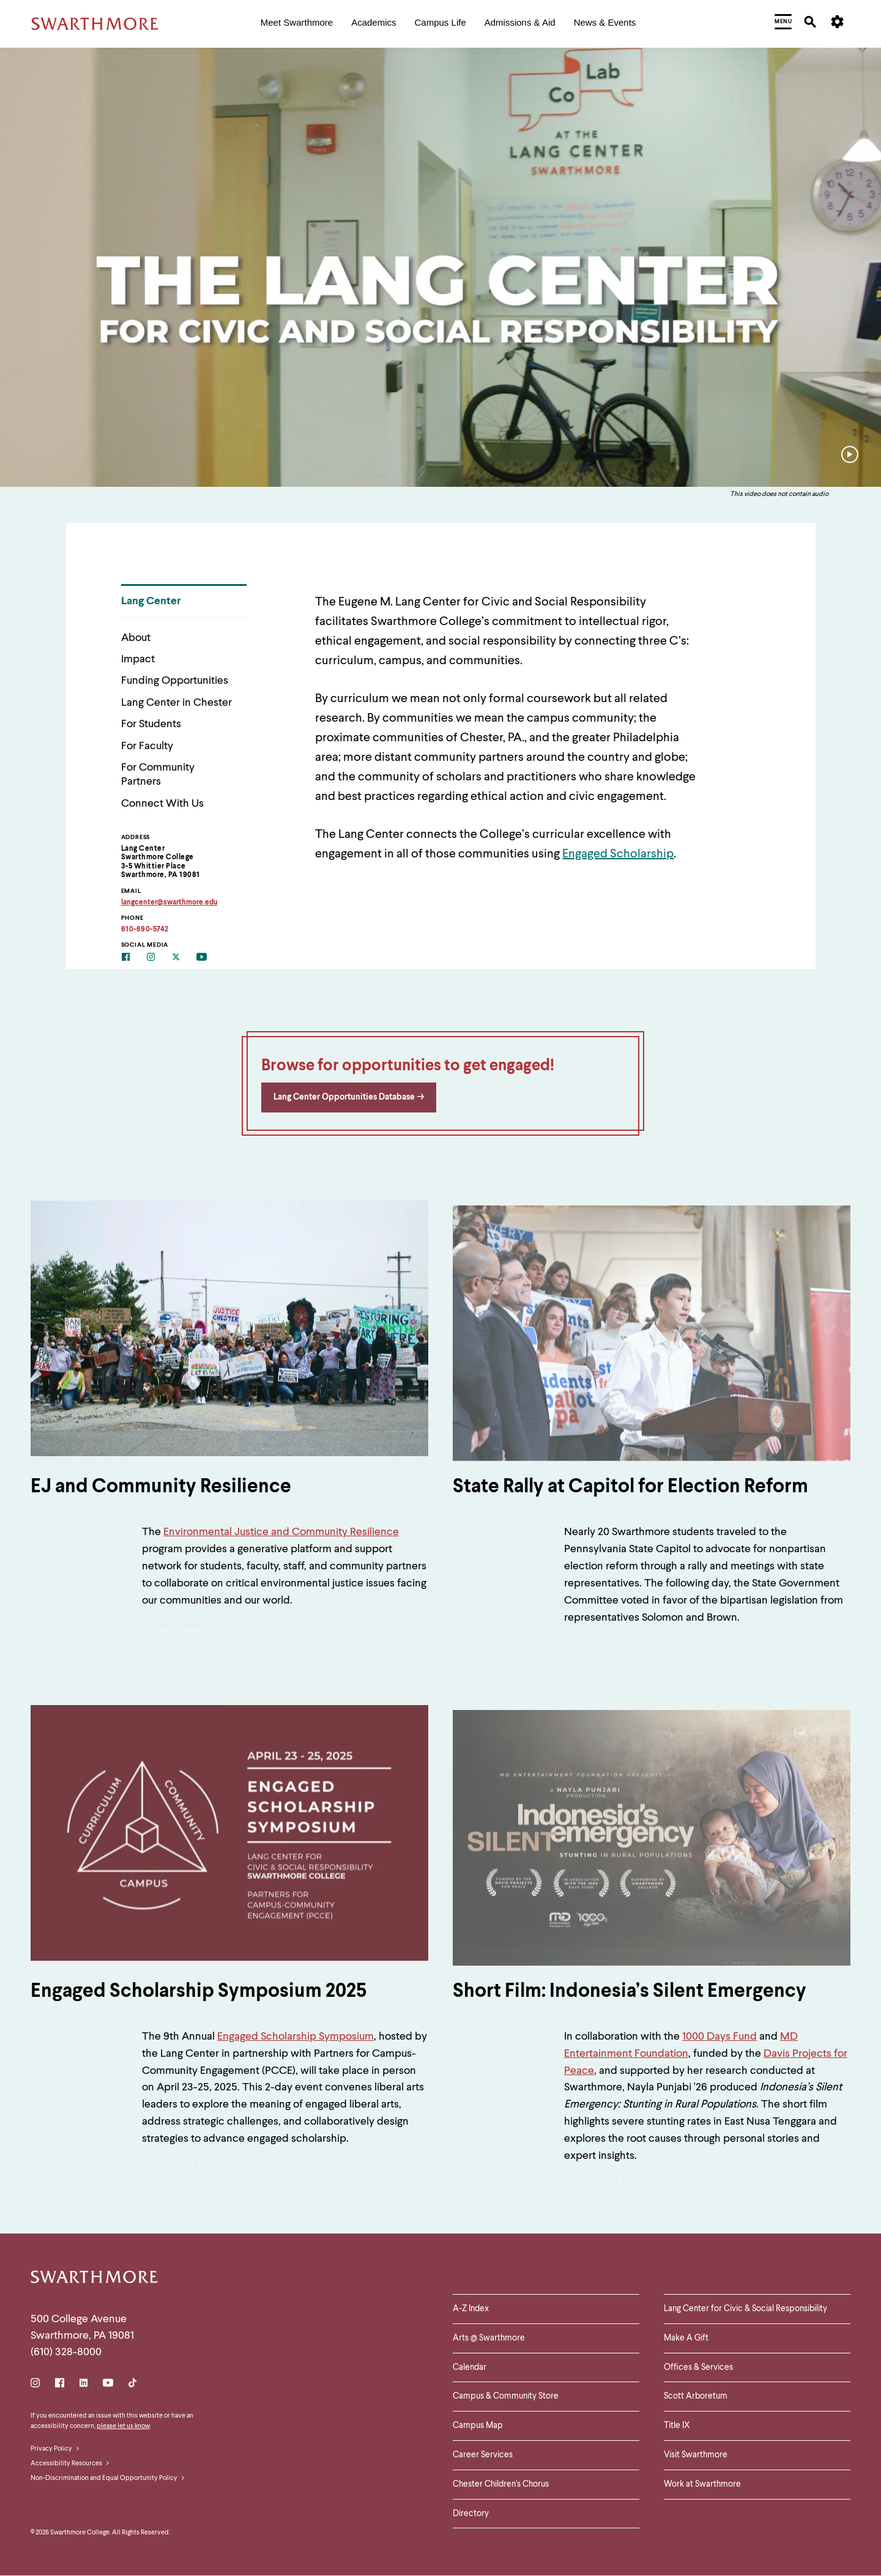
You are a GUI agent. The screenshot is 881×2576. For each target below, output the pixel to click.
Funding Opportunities (174, 680)
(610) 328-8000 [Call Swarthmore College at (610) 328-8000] (66, 2352)
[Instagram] (158, 958)
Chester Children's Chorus (501, 2484)
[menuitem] (297, 23)
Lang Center (151, 601)
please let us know (123, 2426)
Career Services (483, 2455)
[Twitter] (183, 958)
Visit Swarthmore (695, 2455)
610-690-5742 (145, 929)
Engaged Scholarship (618, 854)
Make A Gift (686, 2338)
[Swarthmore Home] (95, 2279)
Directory (471, 2513)
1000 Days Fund (719, 2036)
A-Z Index (471, 2308)
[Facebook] (133, 958)
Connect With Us (162, 803)
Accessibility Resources (70, 2464)
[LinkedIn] (83, 2385)
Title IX (677, 2425)
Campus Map (478, 2425)
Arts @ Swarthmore (489, 2338)
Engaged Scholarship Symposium (295, 2036)
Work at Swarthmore (702, 2484)
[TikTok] (132, 2385)
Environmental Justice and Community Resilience (281, 1532)
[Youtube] (208, 958)
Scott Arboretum (695, 2396)
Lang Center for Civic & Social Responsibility (745, 2308)
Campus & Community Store (506, 2396)
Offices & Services (698, 2367)
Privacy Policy (55, 2449)
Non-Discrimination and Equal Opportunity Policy (108, 2478)
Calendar (469, 2367)
